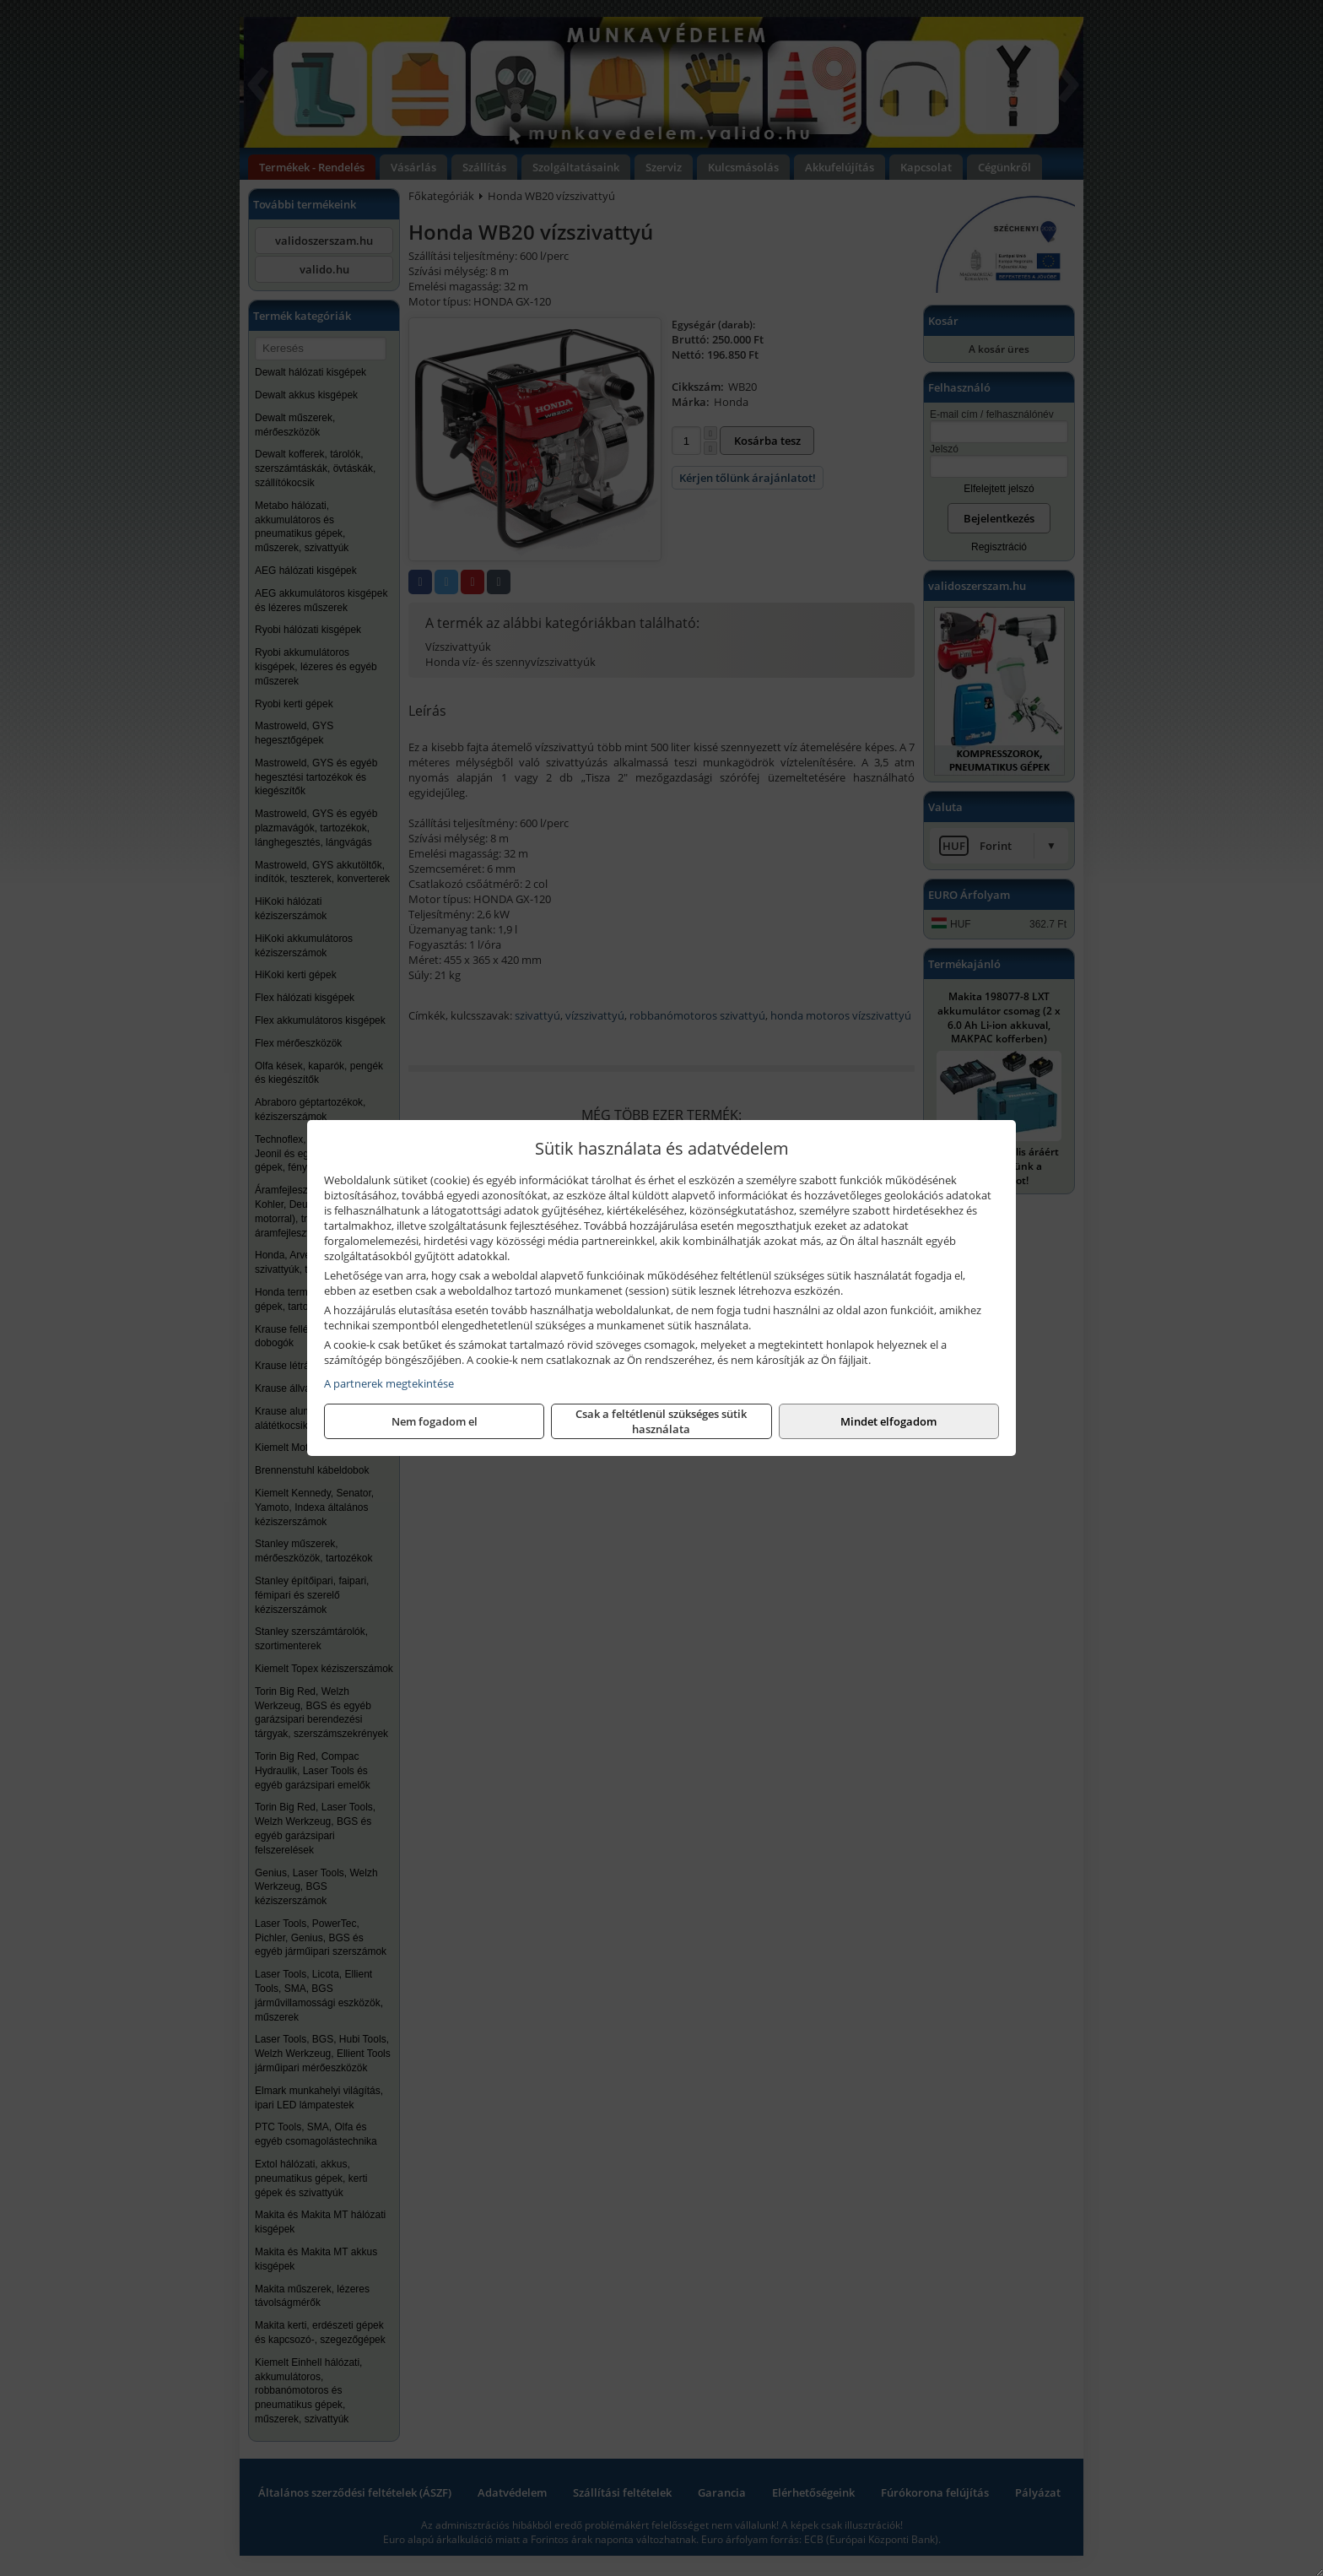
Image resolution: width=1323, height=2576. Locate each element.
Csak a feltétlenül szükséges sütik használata (661, 1421)
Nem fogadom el (435, 1421)
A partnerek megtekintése (389, 1383)
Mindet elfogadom (888, 1421)
